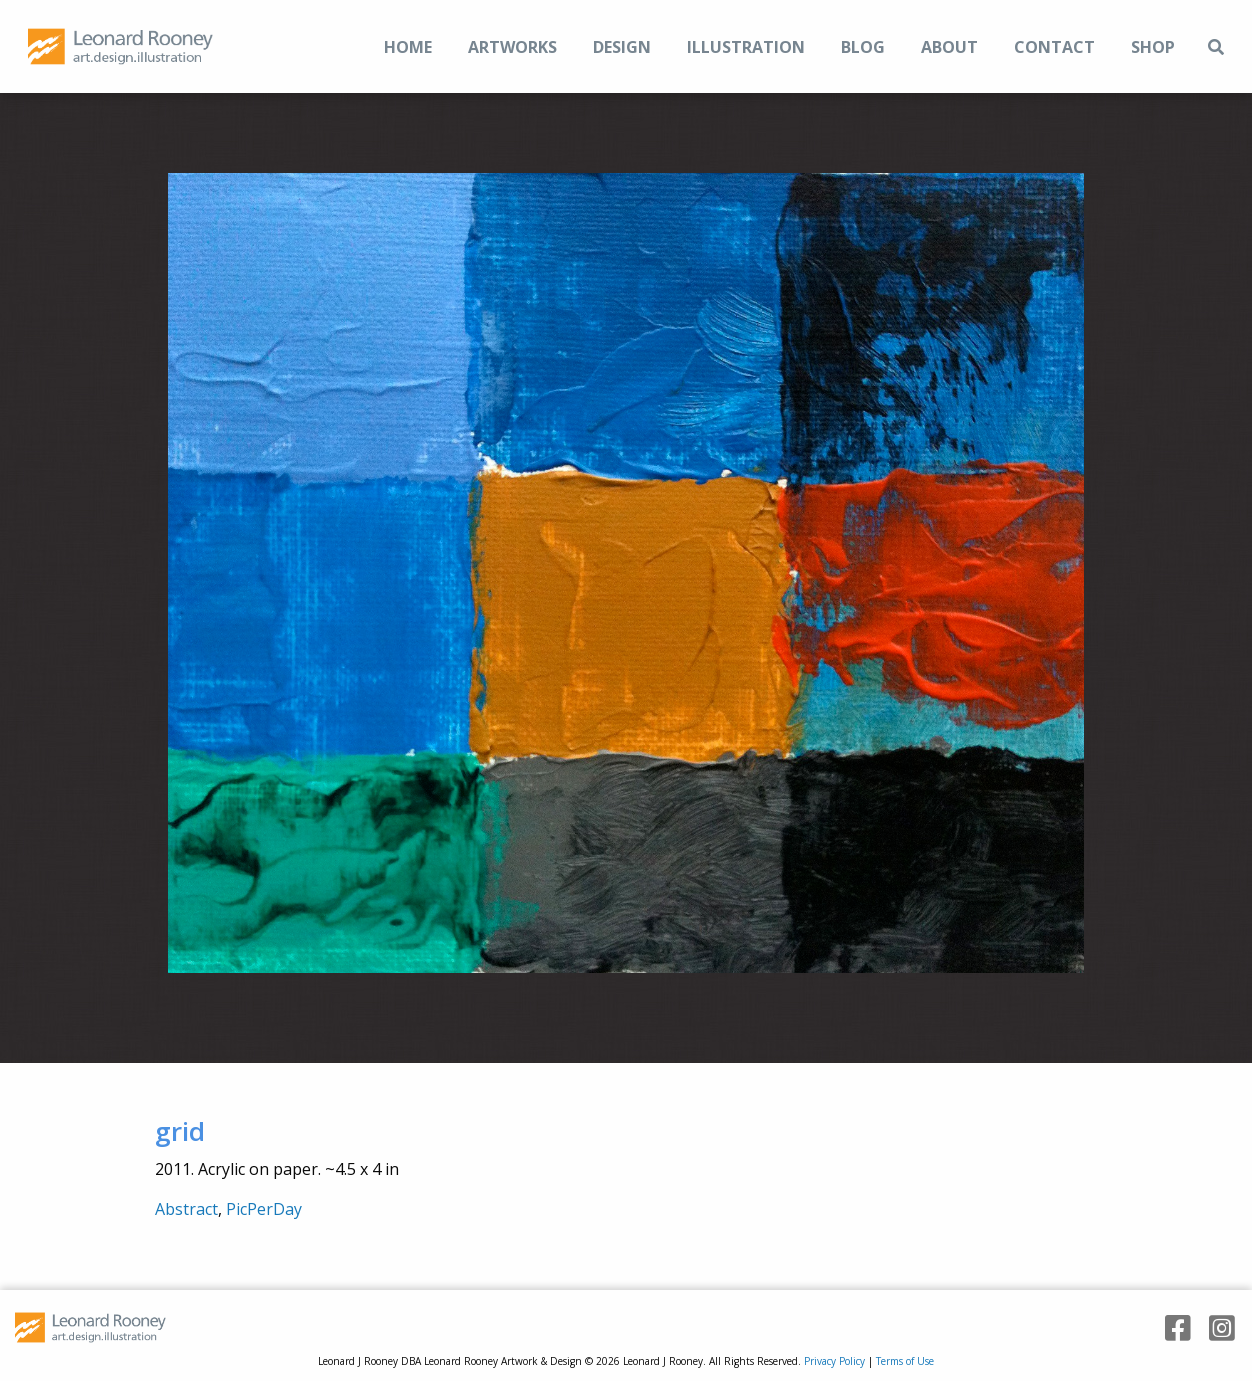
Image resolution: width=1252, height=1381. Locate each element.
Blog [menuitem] (863, 47)
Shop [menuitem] (1153, 47)
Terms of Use (905, 1361)
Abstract (186, 1209)
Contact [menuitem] (1054, 47)
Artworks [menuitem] (512, 47)
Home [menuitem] (408, 47)
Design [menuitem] (622, 47)
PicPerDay (264, 1209)
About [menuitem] (949, 47)
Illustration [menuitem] (746, 47)
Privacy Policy (834, 1361)
